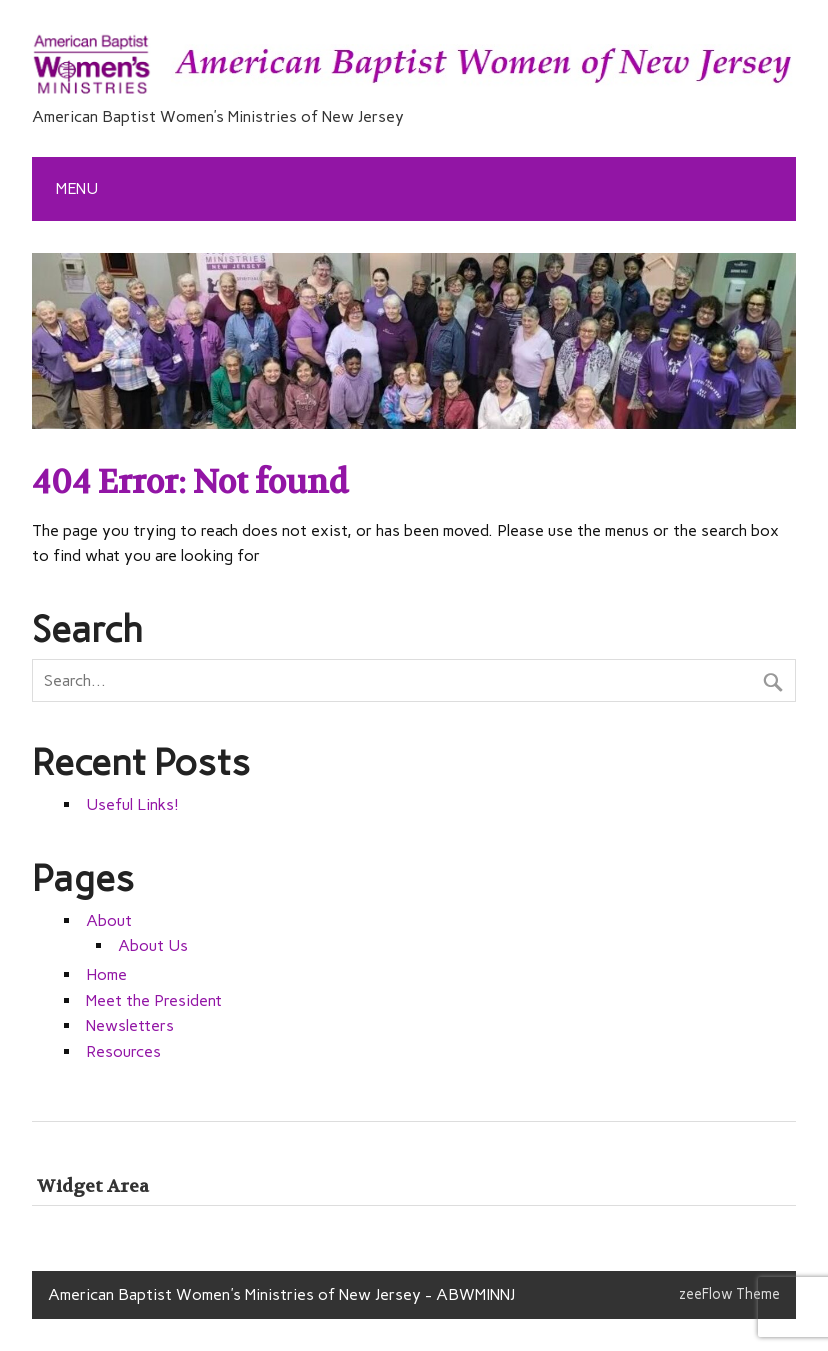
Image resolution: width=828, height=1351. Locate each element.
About (109, 920)
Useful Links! (132, 804)
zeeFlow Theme (729, 1294)
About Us (153, 945)
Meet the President (154, 1000)
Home (106, 974)
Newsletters (130, 1025)
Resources (123, 1051)
